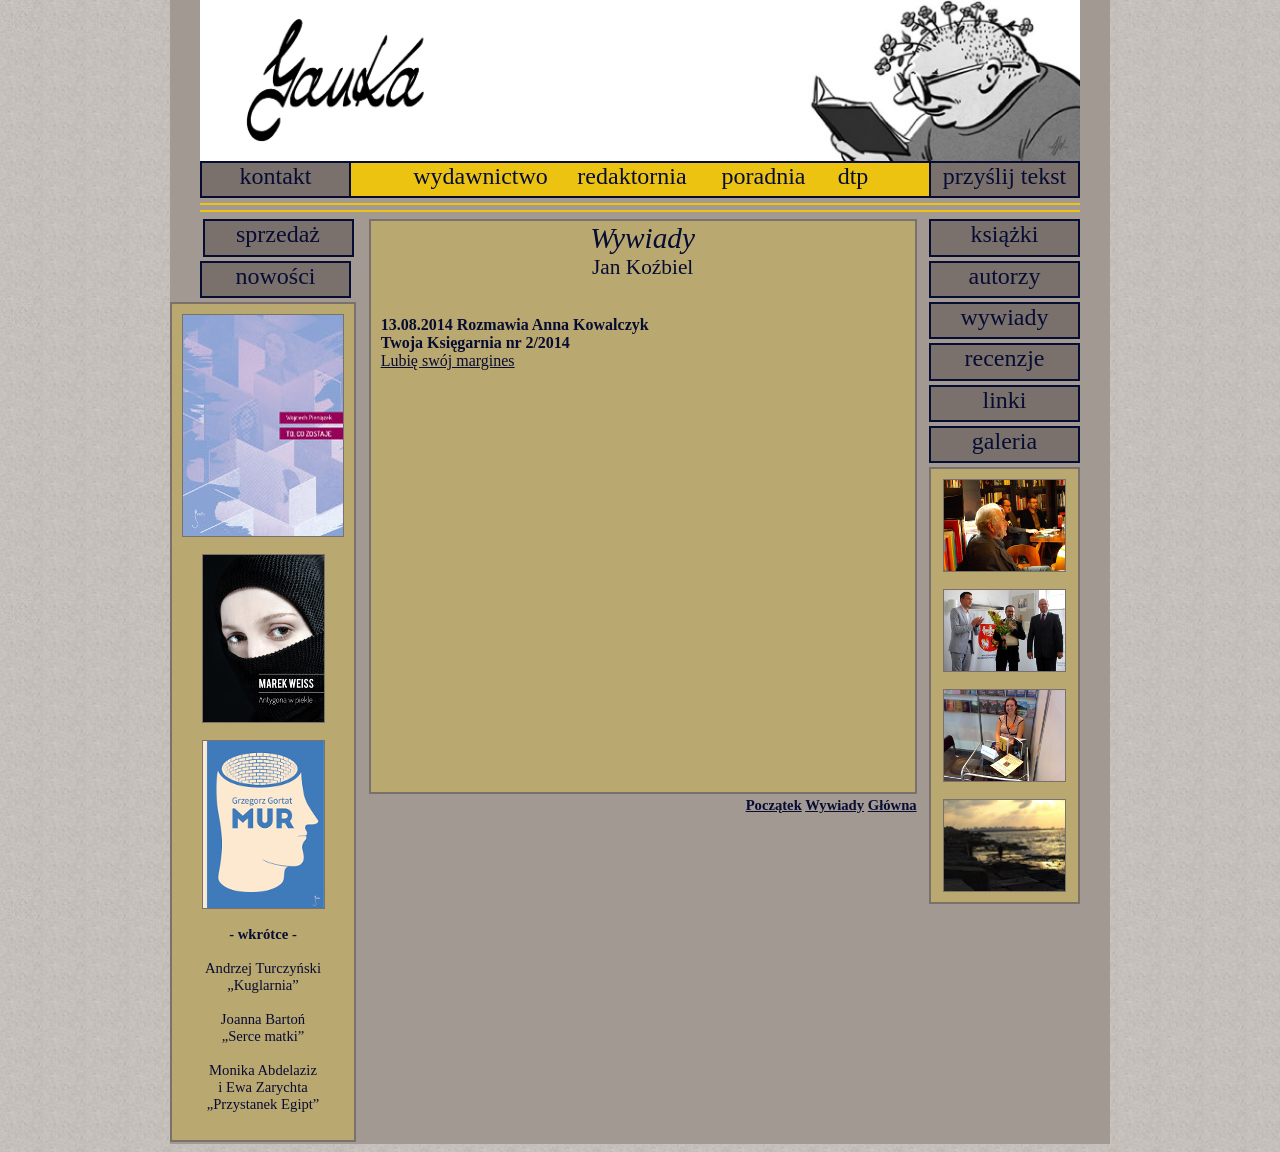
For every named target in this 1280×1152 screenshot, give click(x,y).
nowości (276, 276)
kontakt (276, 176)
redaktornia (631, 176)
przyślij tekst (1004, 176)
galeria (1004, 441)
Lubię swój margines (448, 360)
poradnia (764, 176)
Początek (774, 805)
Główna (892, 805)
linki (1004, 400)
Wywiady (834, 805)
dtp (853, 176)
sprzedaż (278, 234)
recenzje (1005, 358)
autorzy (1005, 276)
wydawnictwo (480, 176)
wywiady (1005, 317)
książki (1005, 234)
